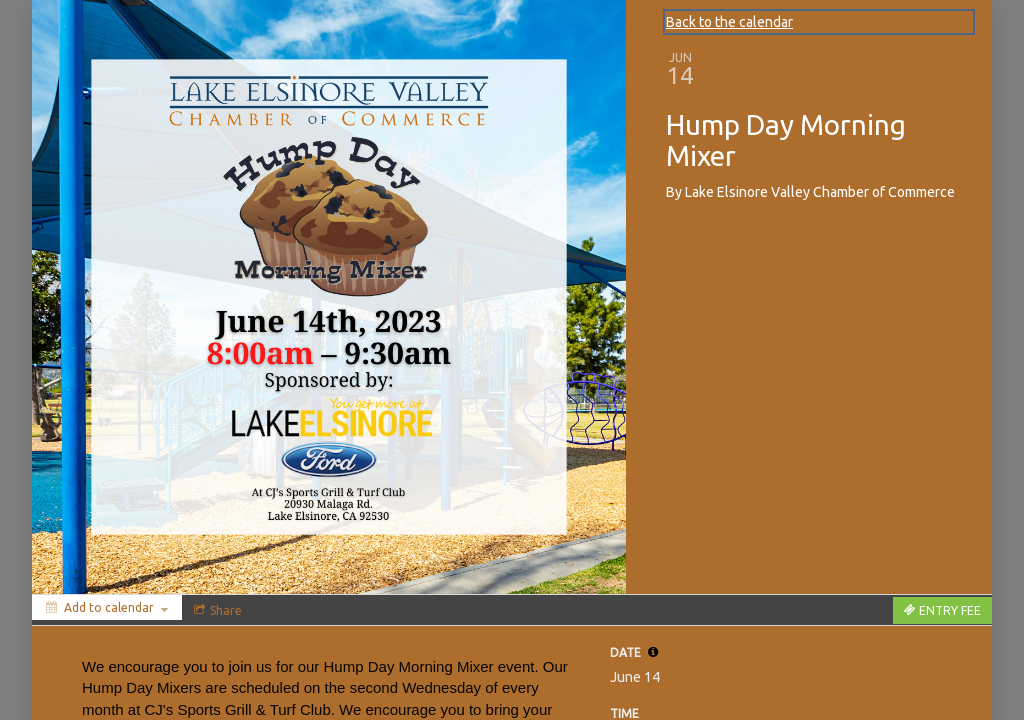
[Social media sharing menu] (216, 610)
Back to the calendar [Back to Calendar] (729, 22)
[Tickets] (942, 610)
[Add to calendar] (107, 607)
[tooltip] (653, 652)
